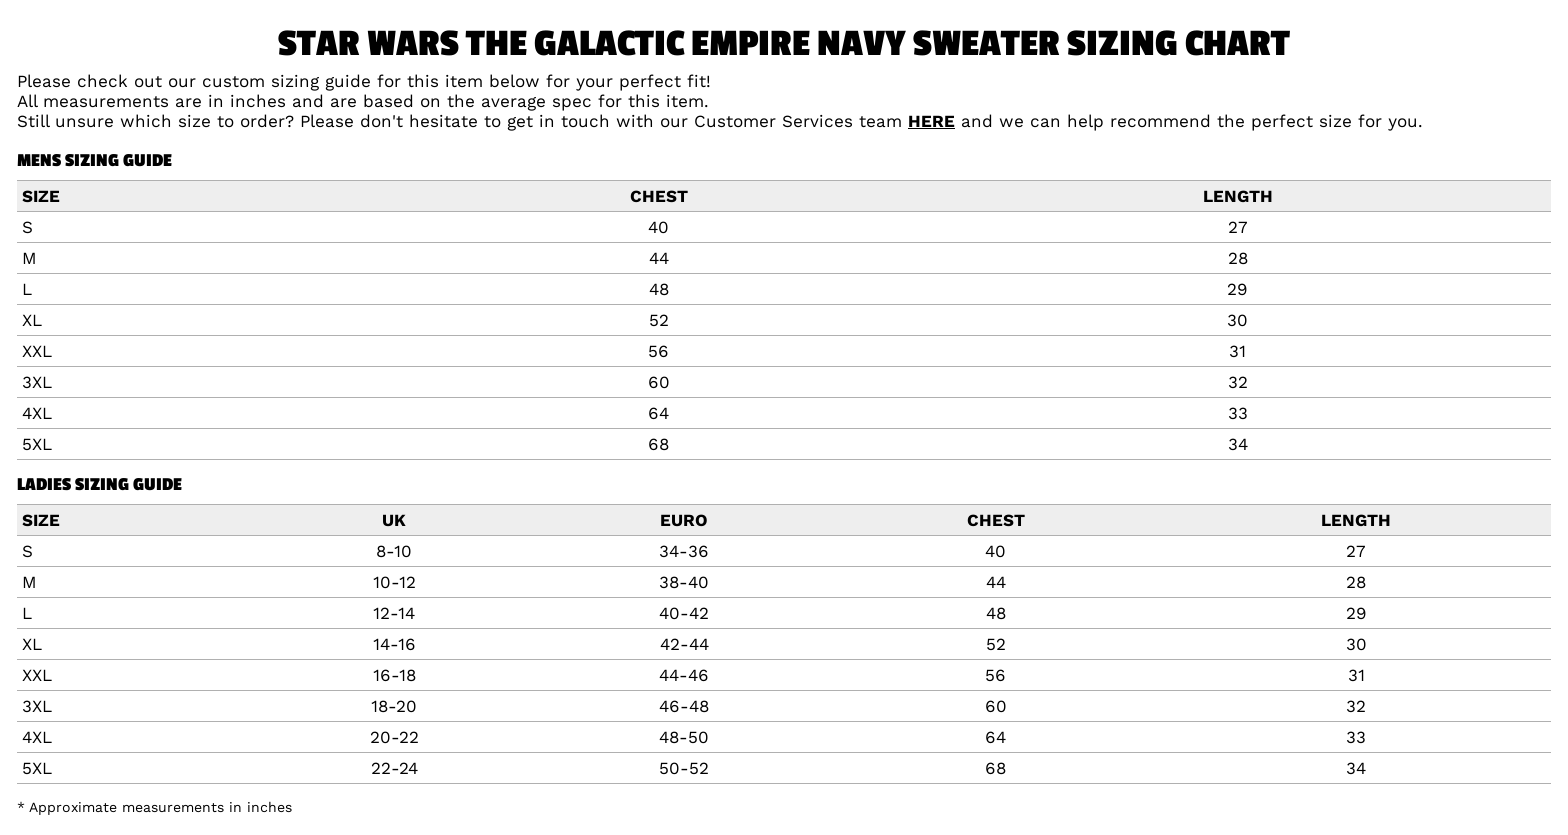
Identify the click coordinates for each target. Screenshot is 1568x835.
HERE (931, 121)
